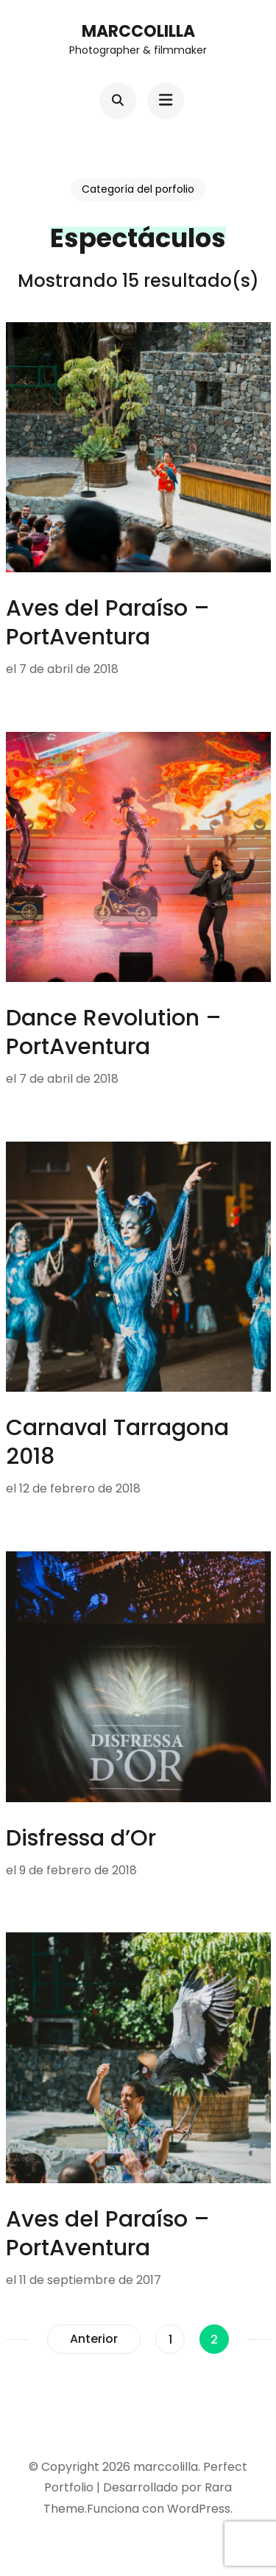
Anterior (94, 2338)
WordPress (198, 2508)
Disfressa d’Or (81, 1838)
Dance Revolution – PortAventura (114, 1032)
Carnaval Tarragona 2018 (117, 1442)
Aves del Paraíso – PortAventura (108, 622)
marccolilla (138, 31)
